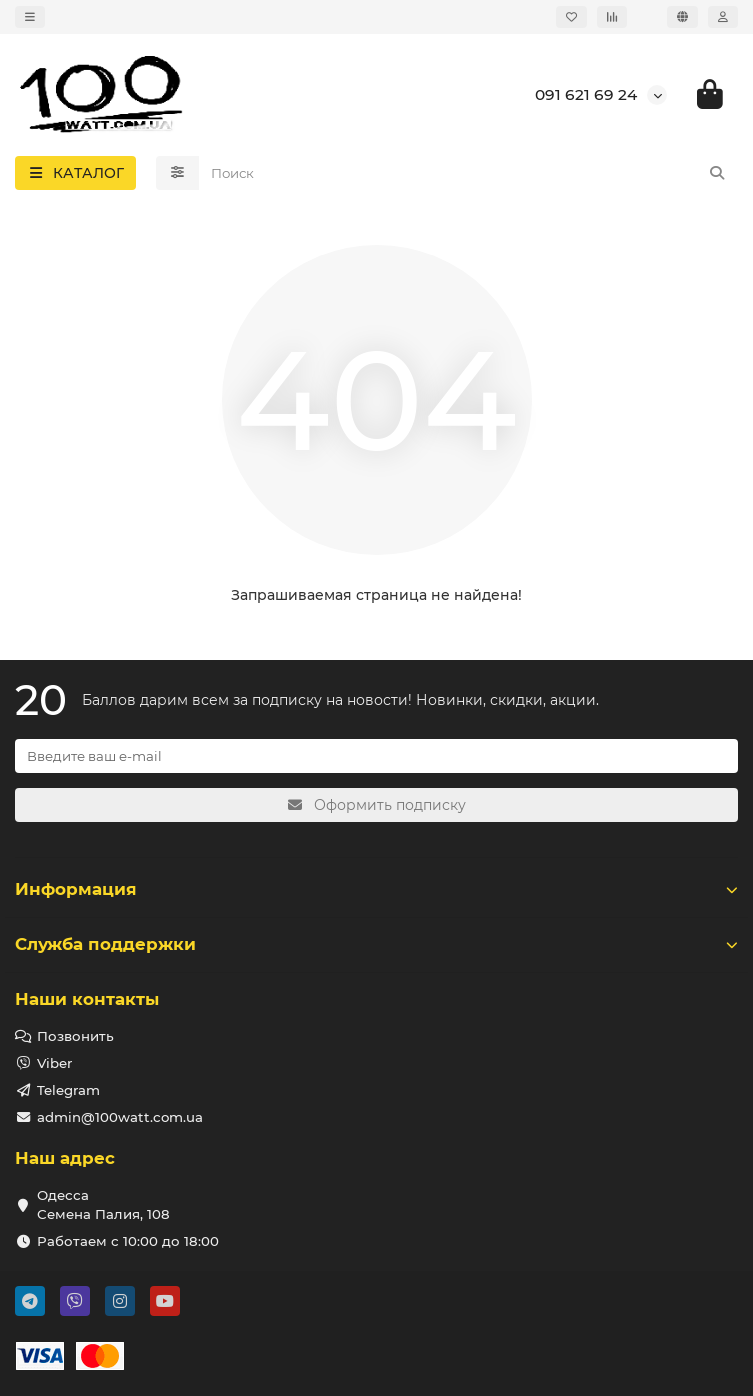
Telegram (68, 1090)
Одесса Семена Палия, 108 (103, 1204)
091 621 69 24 (586, 94)
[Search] (469, 173)
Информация (376, 889)
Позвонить (75, 1036)
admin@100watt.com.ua (120, 1117)
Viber (54, 1063)
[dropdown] (30, 17)
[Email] (376, 756)
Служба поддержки (376, 944)
